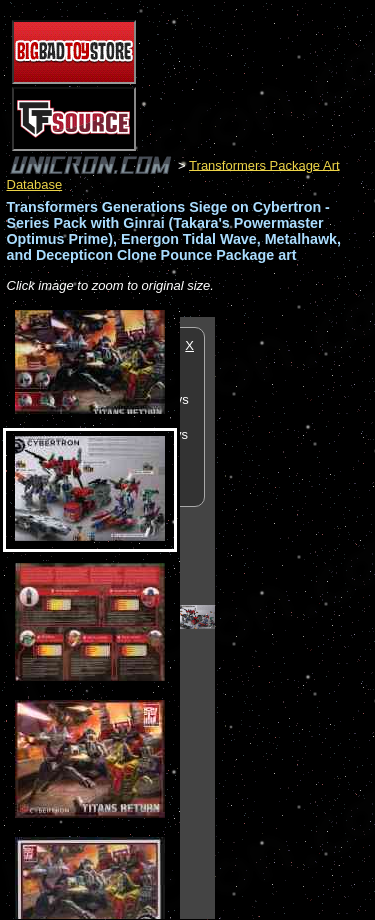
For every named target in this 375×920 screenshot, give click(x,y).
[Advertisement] (295, 617)
